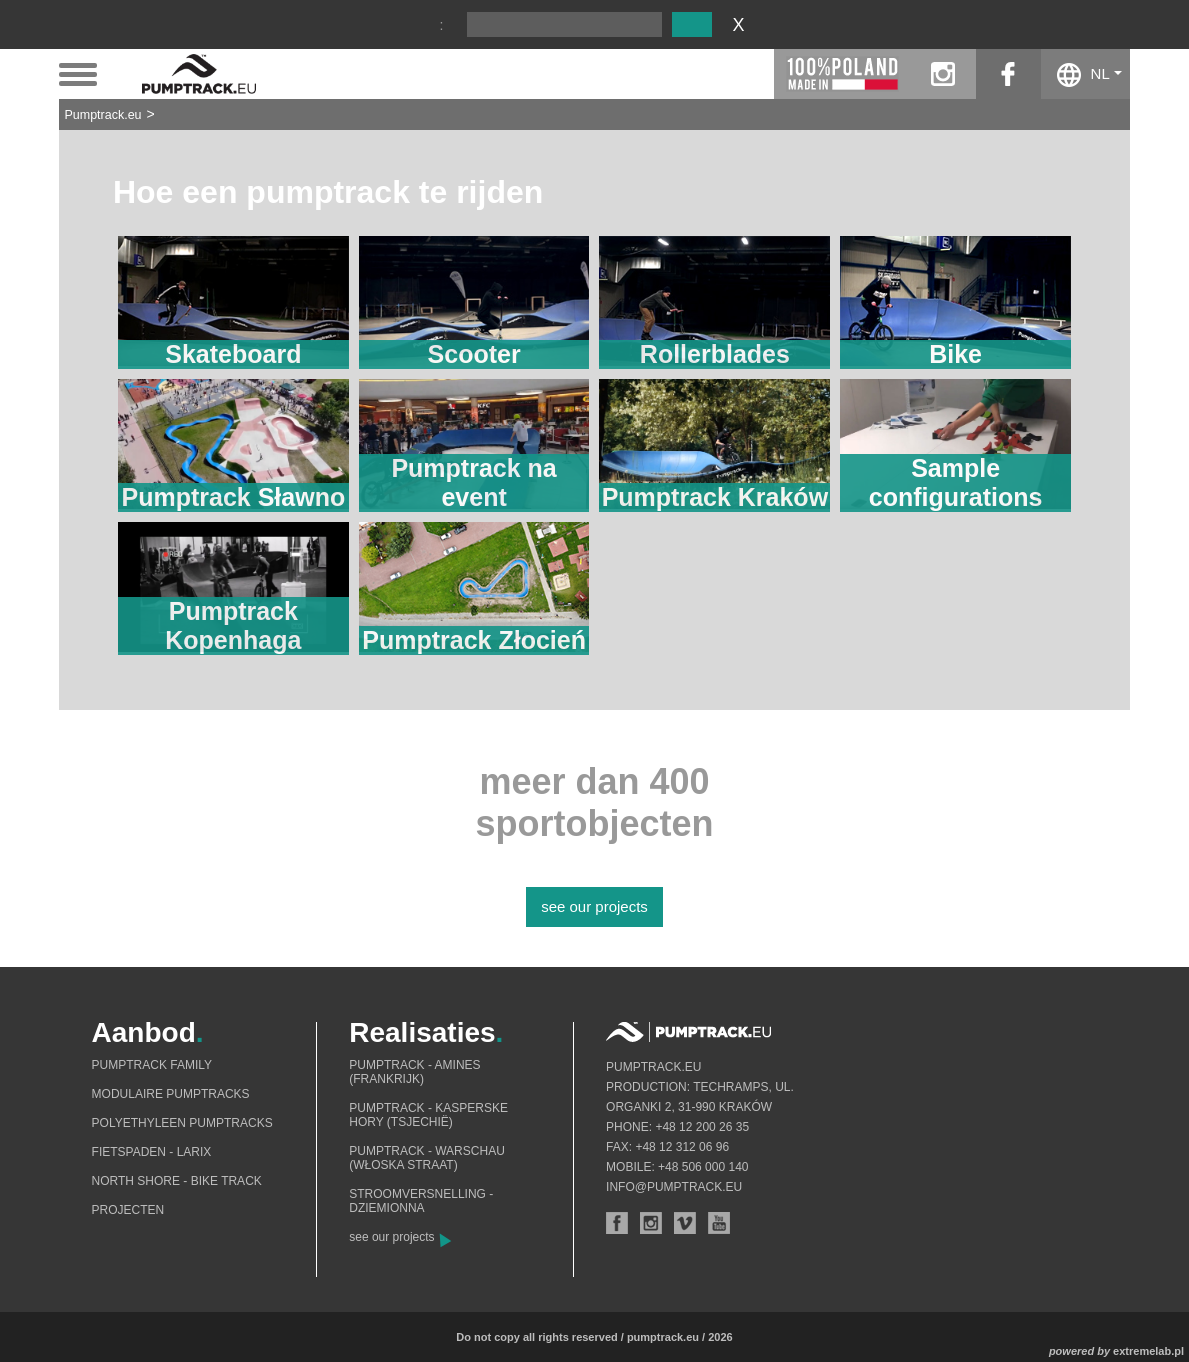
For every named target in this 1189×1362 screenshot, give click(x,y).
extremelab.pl (1148, 1351)
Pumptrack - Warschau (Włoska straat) (427, 1158)
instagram (943, 74)
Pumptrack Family (152, 1065)
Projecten (128, 1210)
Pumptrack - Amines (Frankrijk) (414, 1072)
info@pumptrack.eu (674, 1187)
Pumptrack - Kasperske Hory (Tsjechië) (428, 1115)
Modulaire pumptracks (171, 1094)
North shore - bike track (177, 1181)
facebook (1008, 74)
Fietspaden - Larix (152, 1152)
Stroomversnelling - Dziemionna (421, 1201)
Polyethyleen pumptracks (182, 1123)
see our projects (594, 906)
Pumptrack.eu (102, 115)
